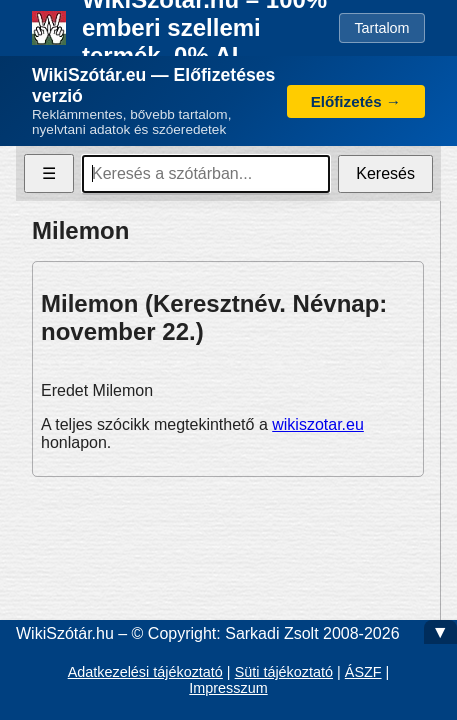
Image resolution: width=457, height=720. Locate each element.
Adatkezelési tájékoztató (145, 672)
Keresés (385, 173)
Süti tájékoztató (284, 672)
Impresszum (228, 688)
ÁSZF (363, 672)
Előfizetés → (356, 101)
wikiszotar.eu (318, 424)
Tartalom (381, 28)
